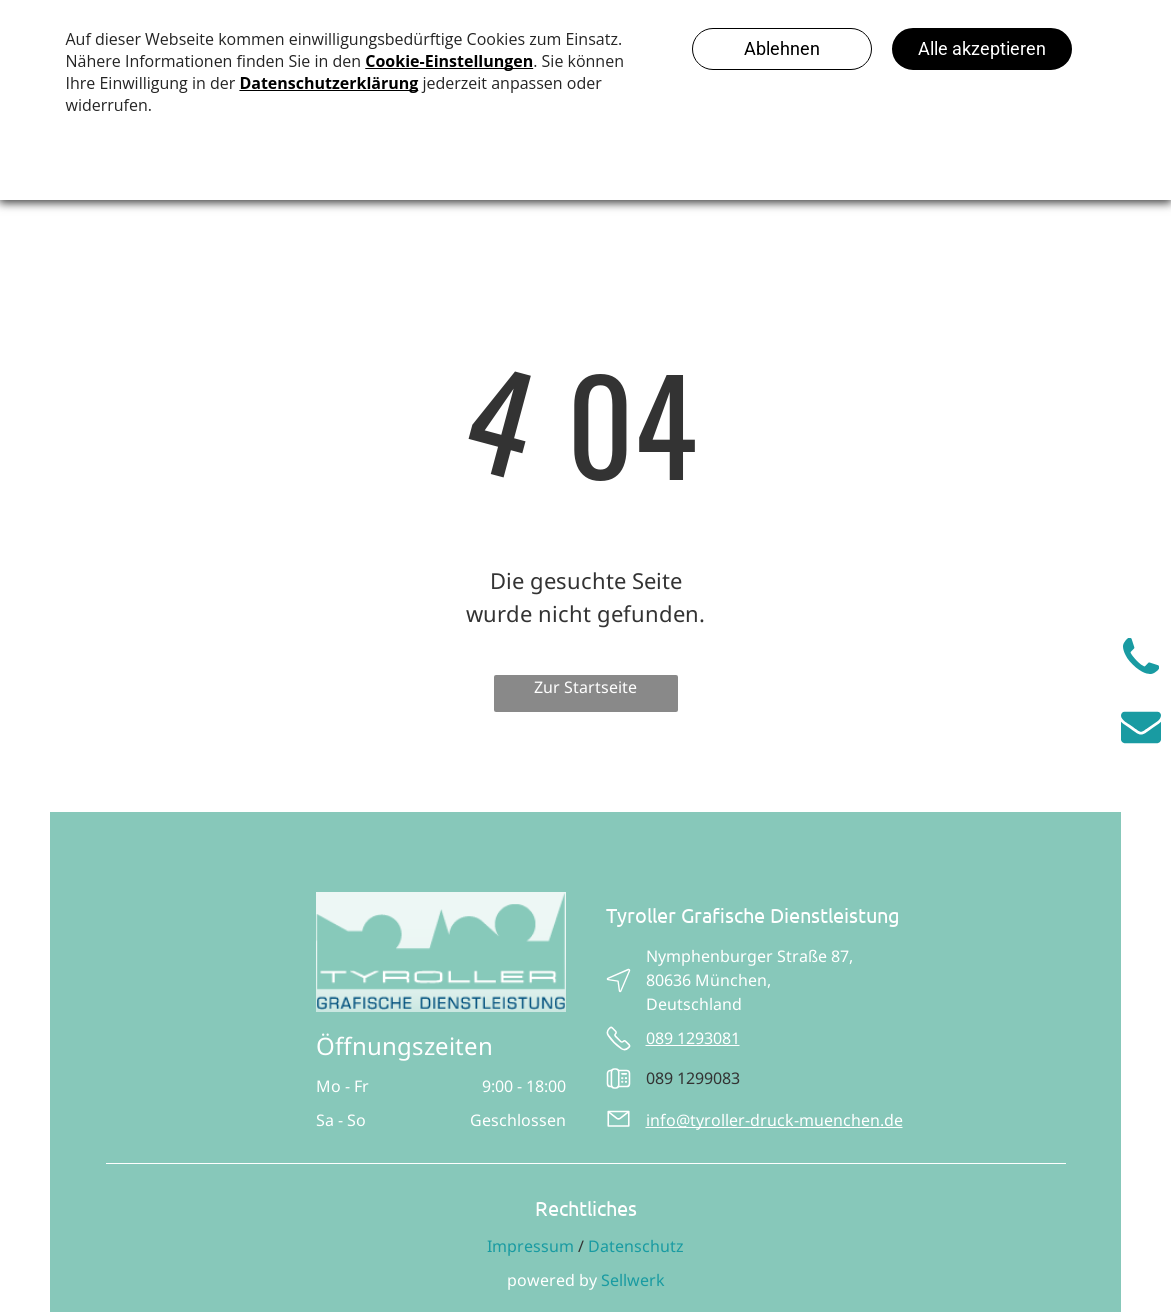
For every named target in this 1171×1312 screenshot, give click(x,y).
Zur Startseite (585, 687)
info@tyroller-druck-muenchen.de (774, 1120)
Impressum (530, 1246)
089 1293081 (693, 1038)
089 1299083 (693, 1078)
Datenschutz (636, 1246)
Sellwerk (633, 1280)
